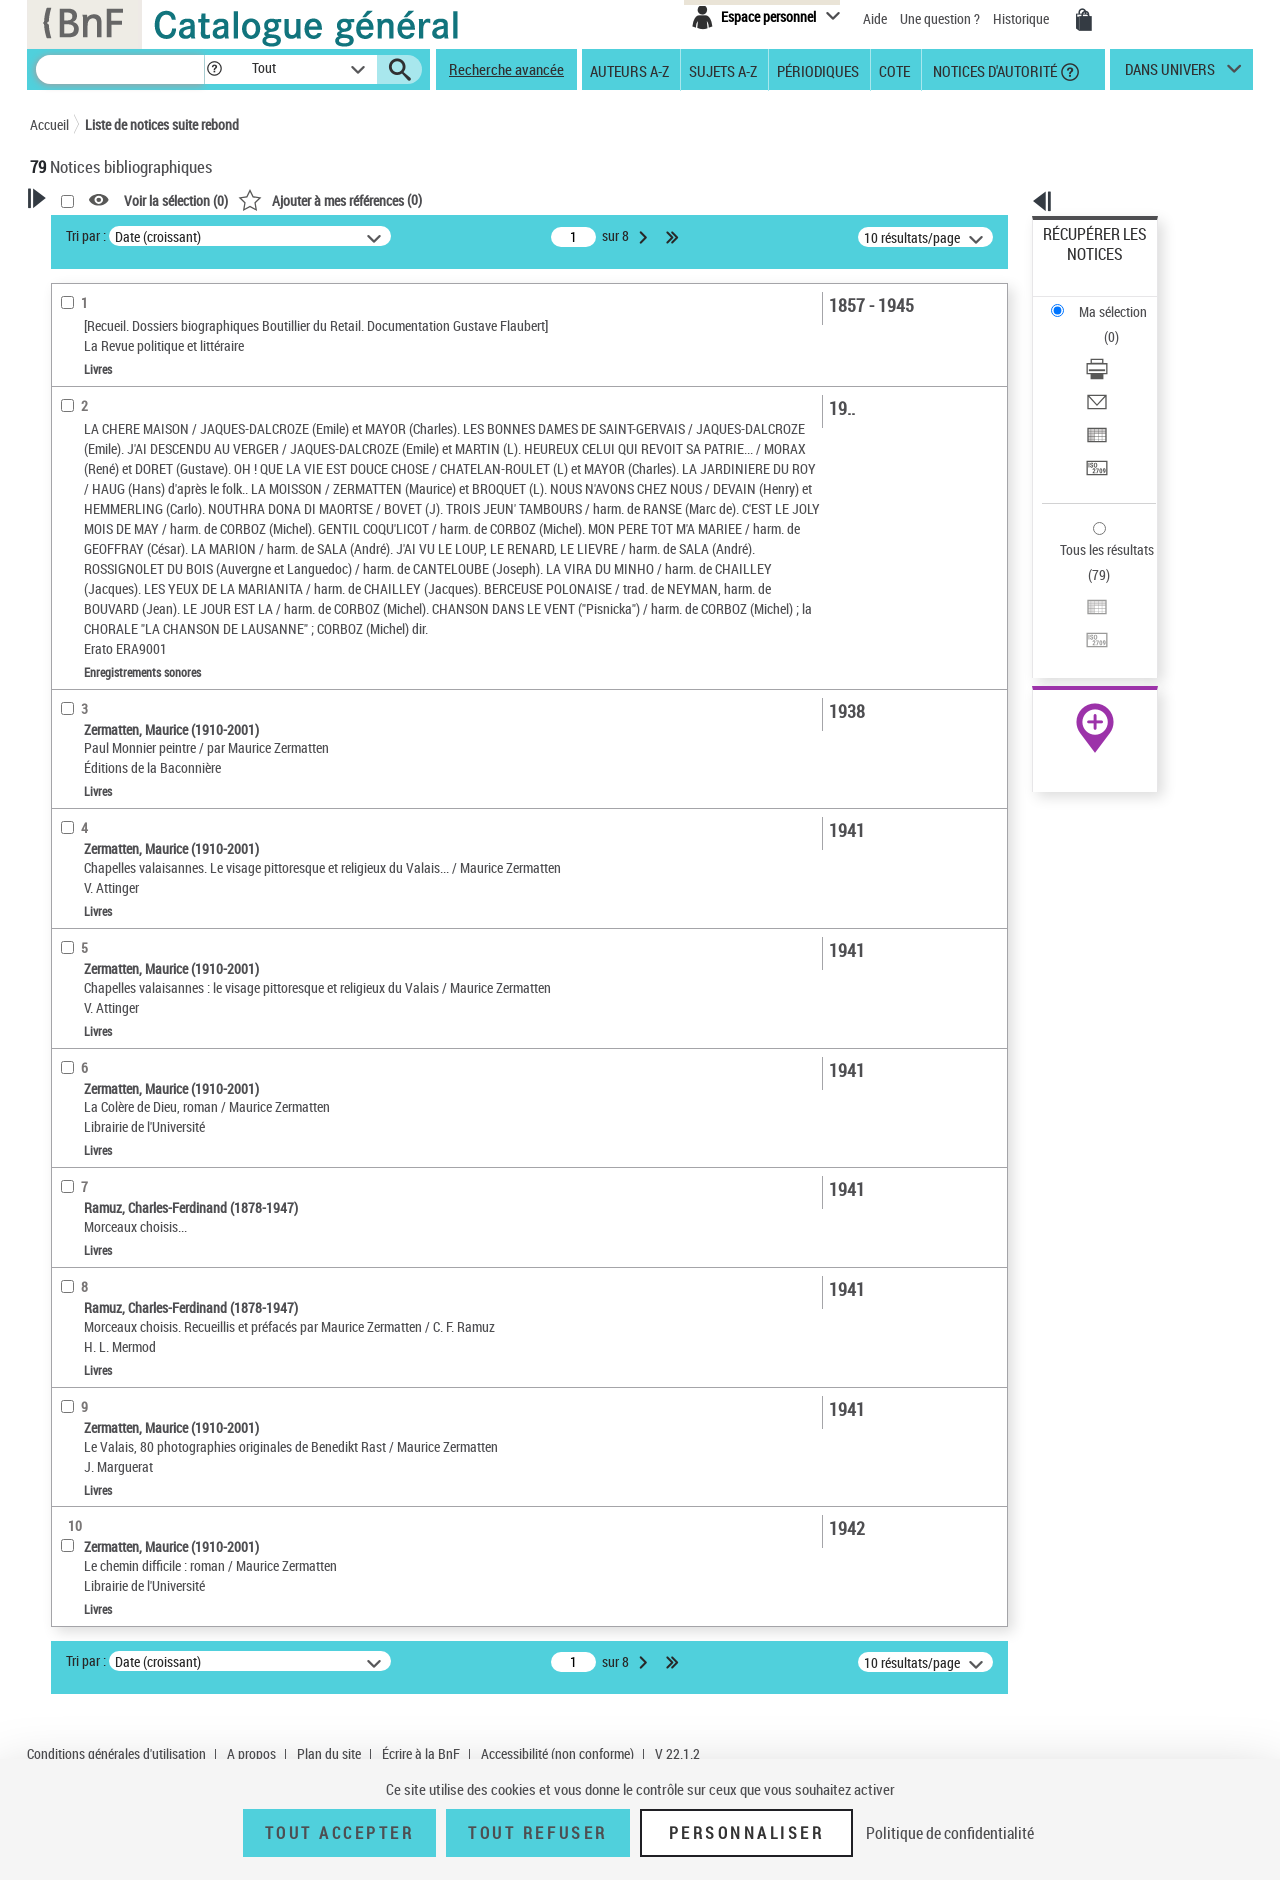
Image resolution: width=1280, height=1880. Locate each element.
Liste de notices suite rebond (162, 124)
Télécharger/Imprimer (1105, 300)
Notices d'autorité (993, 70)
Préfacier (83, 464)
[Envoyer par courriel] (1122, 325)
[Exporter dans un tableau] (1122, 349)
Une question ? (940, 18)
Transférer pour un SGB (1110, 372)
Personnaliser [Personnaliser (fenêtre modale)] (747, 1833)
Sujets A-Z (723, 70)
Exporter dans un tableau (1116, 348)
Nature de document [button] (113, 591)
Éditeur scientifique (110, 494)
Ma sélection (1081, 265)
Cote (894, 70)
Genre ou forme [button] (97, 916)
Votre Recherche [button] (112, 232)
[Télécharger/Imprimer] (1122, 301)
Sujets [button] (70, 849)
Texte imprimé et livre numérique (148, 621)
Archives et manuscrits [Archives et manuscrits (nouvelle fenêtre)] (1077, 611)
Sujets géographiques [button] (118, 882)
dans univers (1170, 74)
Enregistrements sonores (125, 651)
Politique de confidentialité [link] (950, 1833)
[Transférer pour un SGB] (1122, 373)
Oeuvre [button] (71, 716)
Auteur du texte (103, 434)
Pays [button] (65, 1015)
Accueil (49, 124)
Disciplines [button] (84, 982)
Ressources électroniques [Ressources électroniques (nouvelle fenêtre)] (1084, 633)
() (587, 199)
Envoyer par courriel (1101, 324)
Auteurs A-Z (629, 70)
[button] (214, 69)
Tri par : (343, 235)
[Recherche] (120, 69)
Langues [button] (76, 782)
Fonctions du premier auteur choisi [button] (138, 393)
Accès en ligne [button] (94, 558)
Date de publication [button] (110, 816)
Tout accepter (340, 1833)
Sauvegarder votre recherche (155, 309)
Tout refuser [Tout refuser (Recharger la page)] (537, 1833)
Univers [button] (73, 949)
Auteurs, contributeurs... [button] (126, 749)
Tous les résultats (1094, 427)
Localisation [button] (88, 682)
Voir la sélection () (433, 200)
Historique (1022, 18)
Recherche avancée (506, 69)
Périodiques (818, 70)
